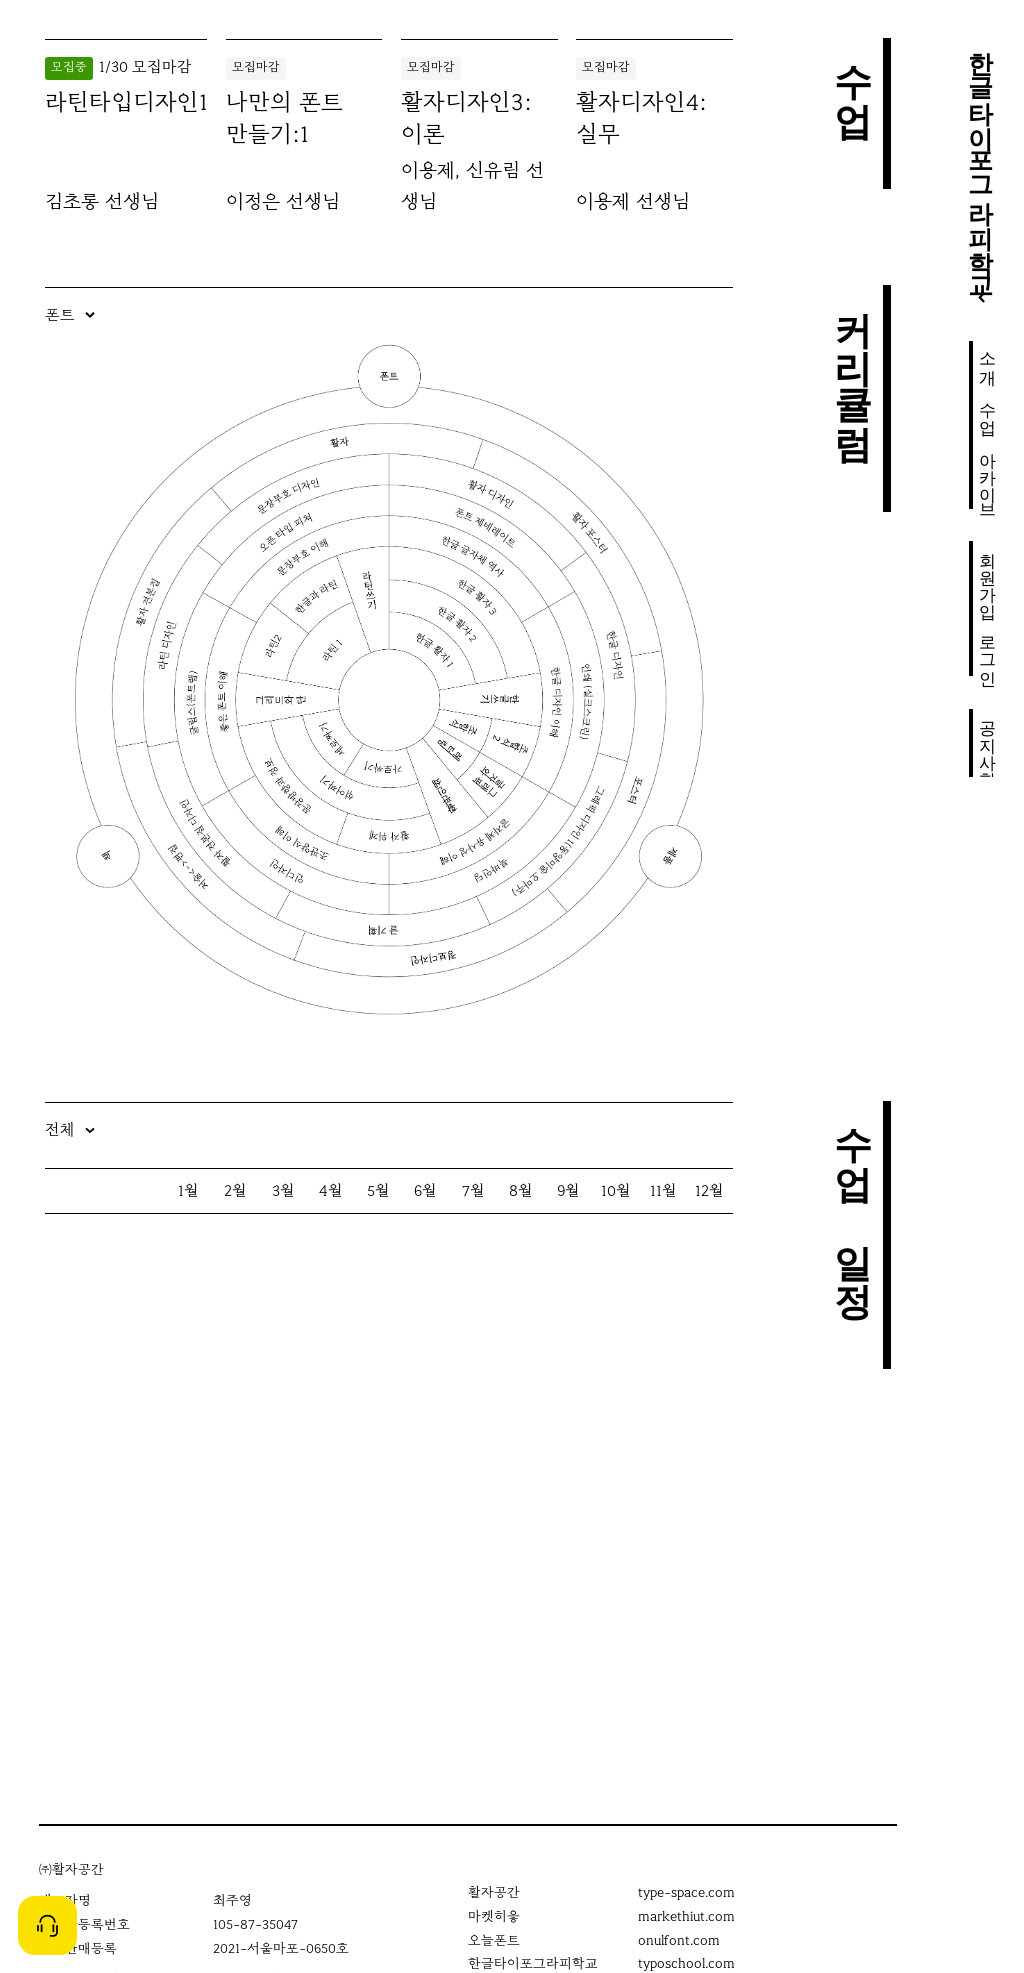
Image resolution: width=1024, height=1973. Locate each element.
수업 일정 (852, 1197)
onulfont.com (679, 1940)
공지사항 (987, 743)
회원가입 (987, 575)
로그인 (987, 650)
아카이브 (987, 475)
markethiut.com (686, 1916)
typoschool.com (686, 1963)
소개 (987, 358)
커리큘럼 (852, 361)
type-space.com (686, 1892)
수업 (987, 408)
